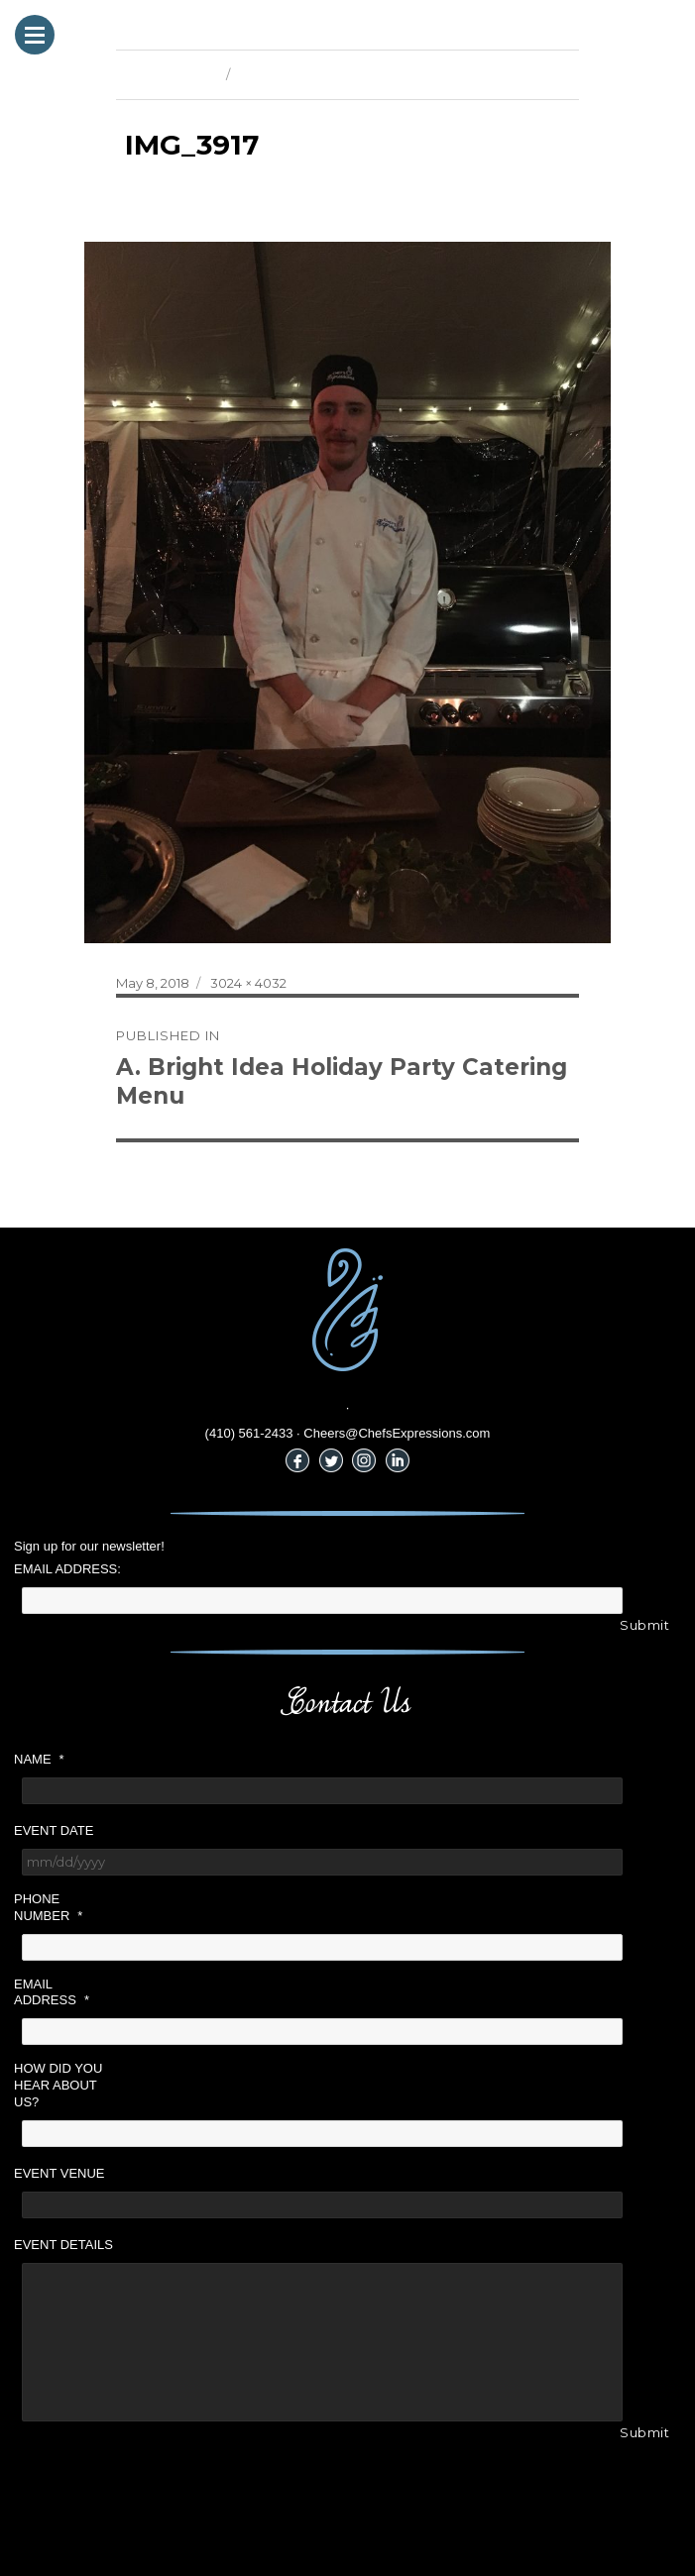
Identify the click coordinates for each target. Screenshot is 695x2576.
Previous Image (166, 74)
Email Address (51, 1992)
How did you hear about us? (58, 2085)
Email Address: (67, 1568)
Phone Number (48, 1907)
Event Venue (59, 2173)
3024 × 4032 (248, 983)
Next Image (274, 74)
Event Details (63, 2244)
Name (39, 1759)
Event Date (53, 1830)
